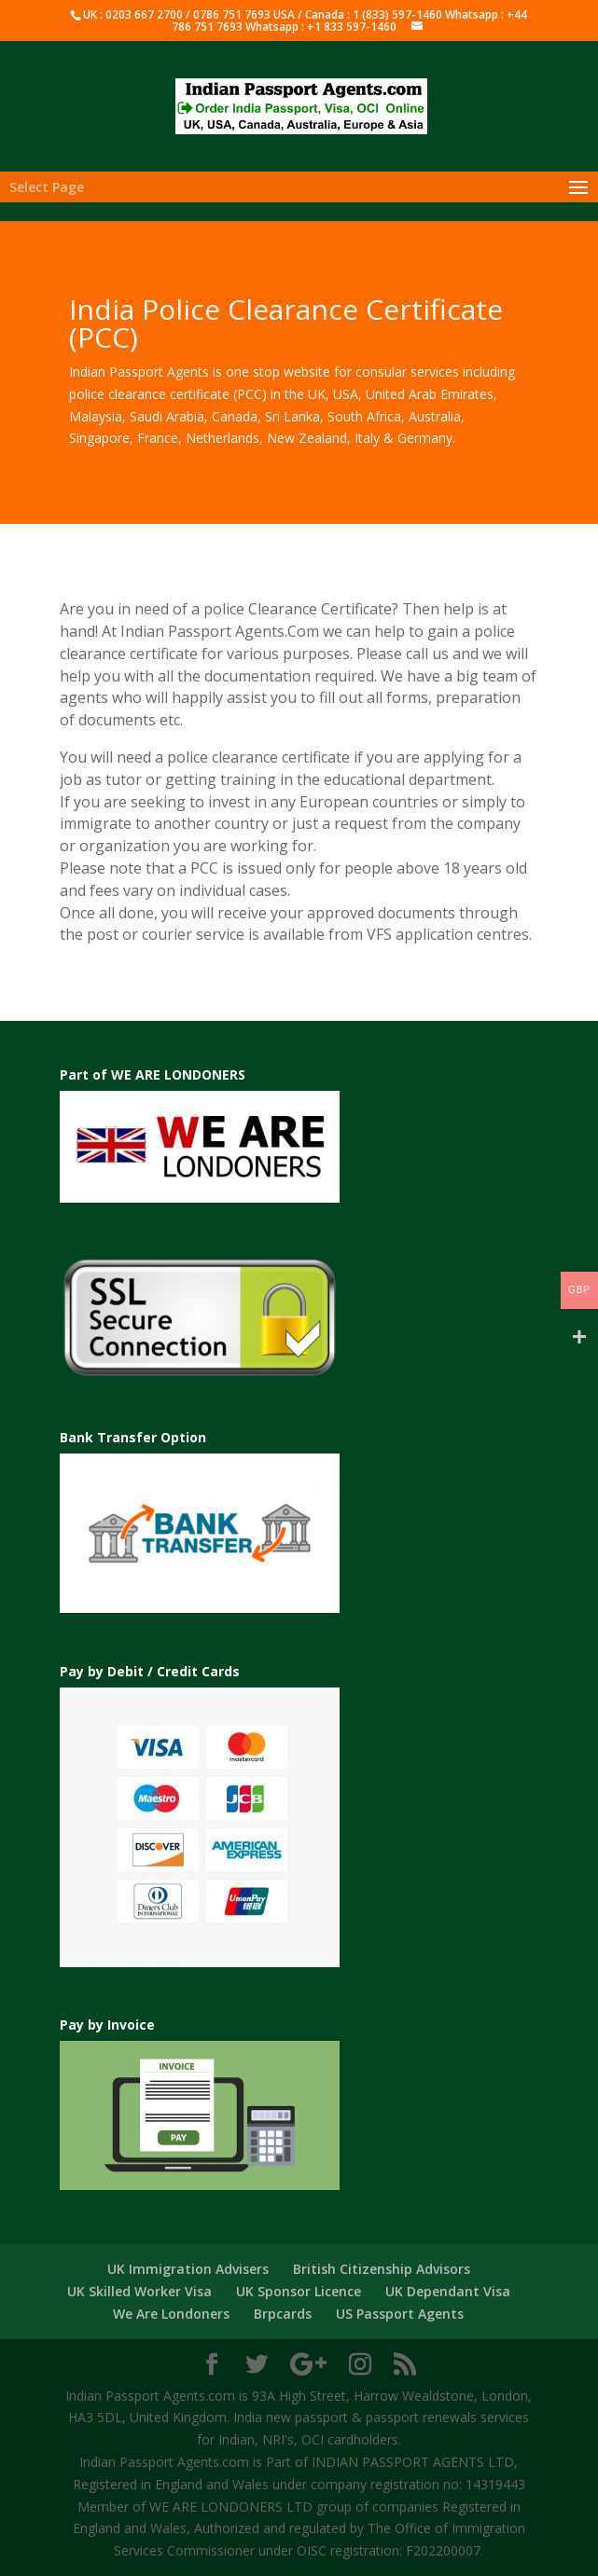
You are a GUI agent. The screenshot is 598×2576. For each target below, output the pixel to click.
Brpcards (283, 2313)
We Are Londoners (171, 2313)
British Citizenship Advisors (381, 2269)
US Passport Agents (400, 2313)
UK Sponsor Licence (298, 2291)
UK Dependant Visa (447, 2291)
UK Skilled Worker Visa (139, 2291)
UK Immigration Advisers (188, 2269)
